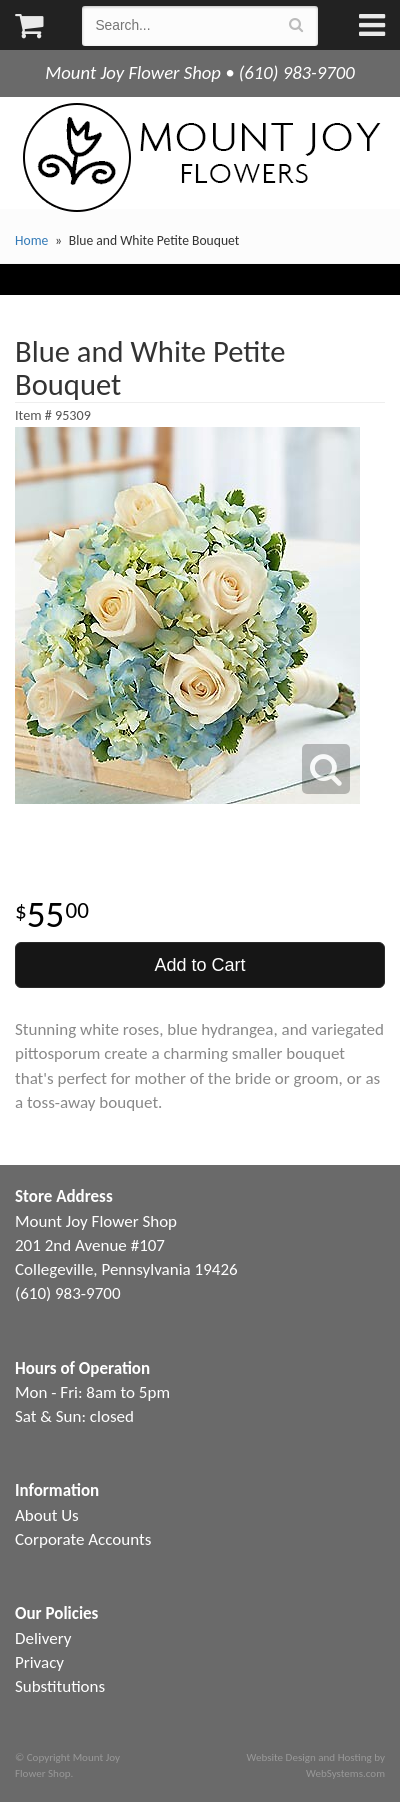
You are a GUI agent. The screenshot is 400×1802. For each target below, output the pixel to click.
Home (31, 240)
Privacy (39, 1662)
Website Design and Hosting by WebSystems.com (316, 1765)
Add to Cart (199, 965)
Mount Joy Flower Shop (200, 157)
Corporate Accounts (83, 1539)
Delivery (43, 1638)
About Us (47, 1515)
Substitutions (60, 1686)
